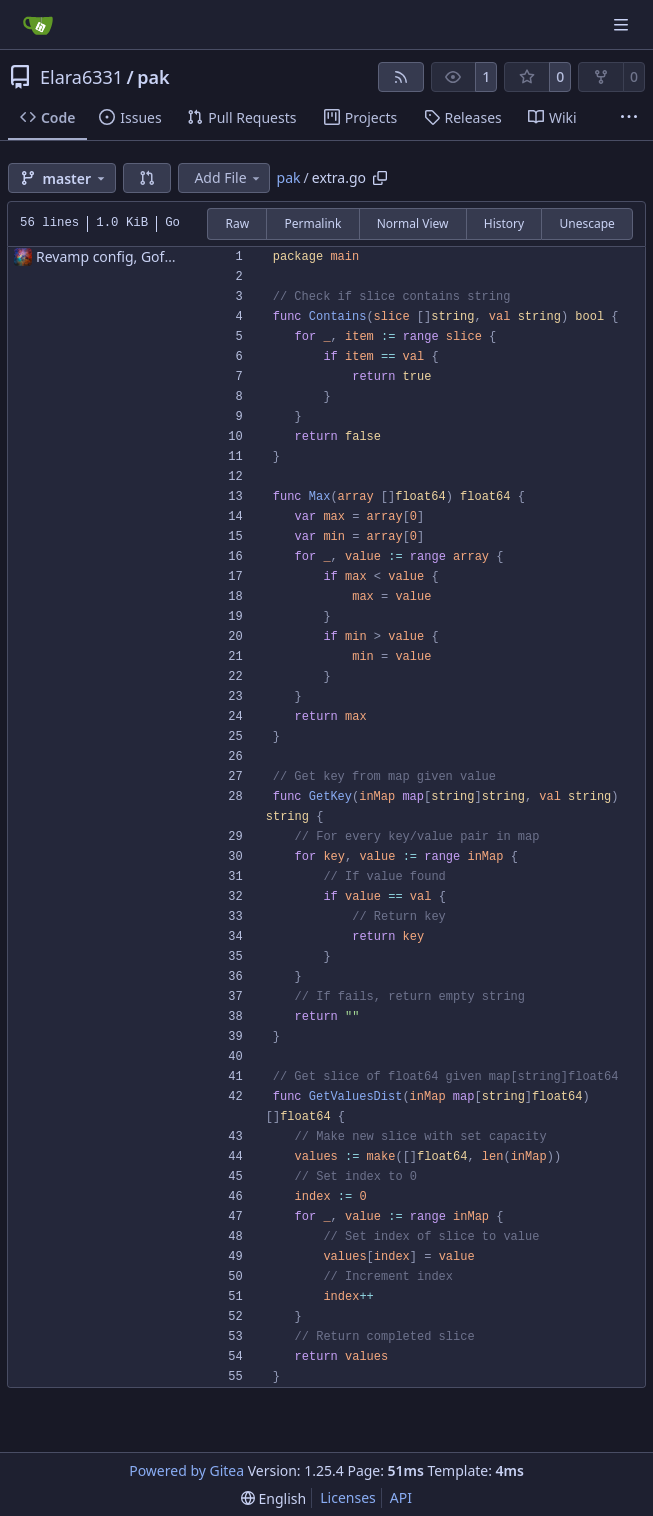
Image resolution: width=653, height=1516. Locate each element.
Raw (237, 223)
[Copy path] (380, 178)
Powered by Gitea (186, 1470)
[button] (147, 178)
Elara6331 (81, 77)
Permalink (312, 223)
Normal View (413, 223)
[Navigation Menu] (623, 24)
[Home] (38, 25)
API (401, 1497)
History (504, 223)
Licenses (348, 1497)
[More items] (629, 118)
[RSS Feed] (401, 77)
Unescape (586, 223)
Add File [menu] (228, 177)
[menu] (273, 1498)
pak (153, 77)
